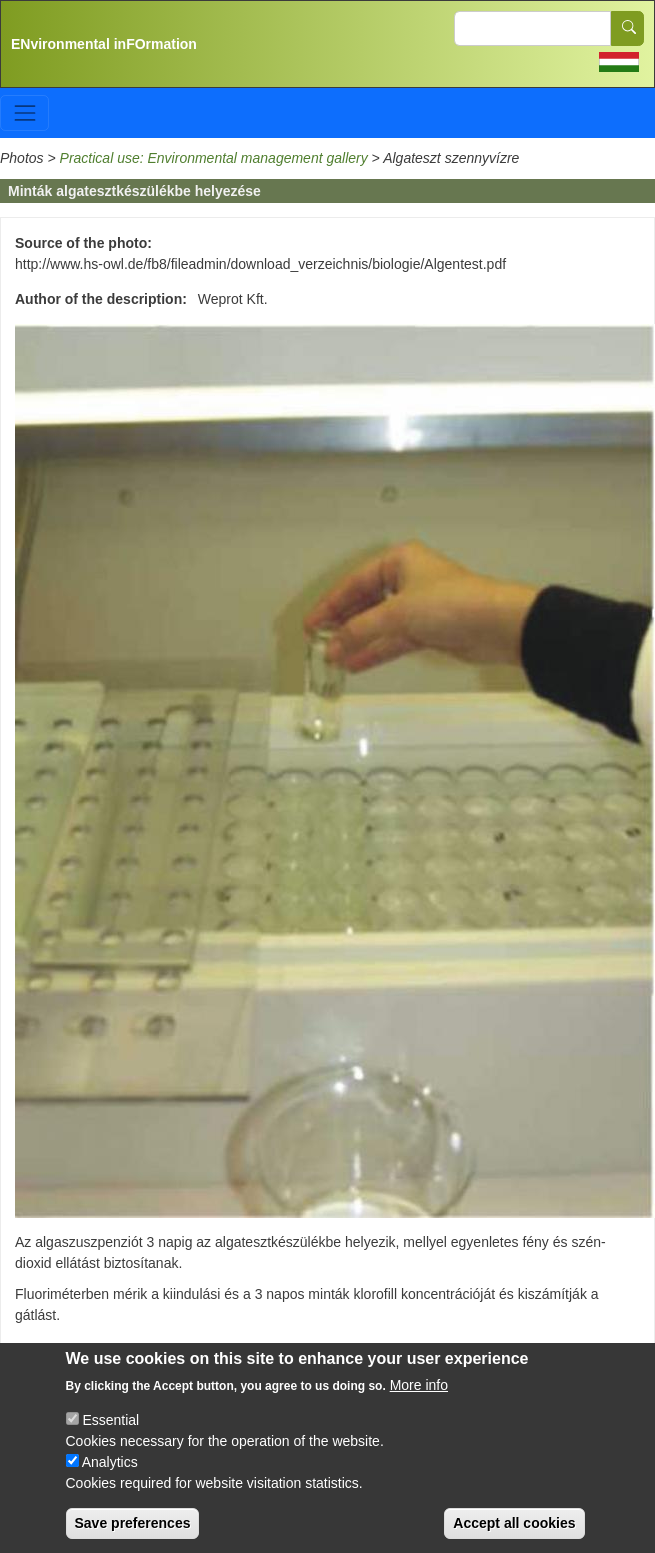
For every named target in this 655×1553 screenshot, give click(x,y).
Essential (110, 1439)
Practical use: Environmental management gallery (214, 158)
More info (419, 1404)
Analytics (110, 1481)
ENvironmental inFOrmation (104, 44)
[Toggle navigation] (24, 112)
